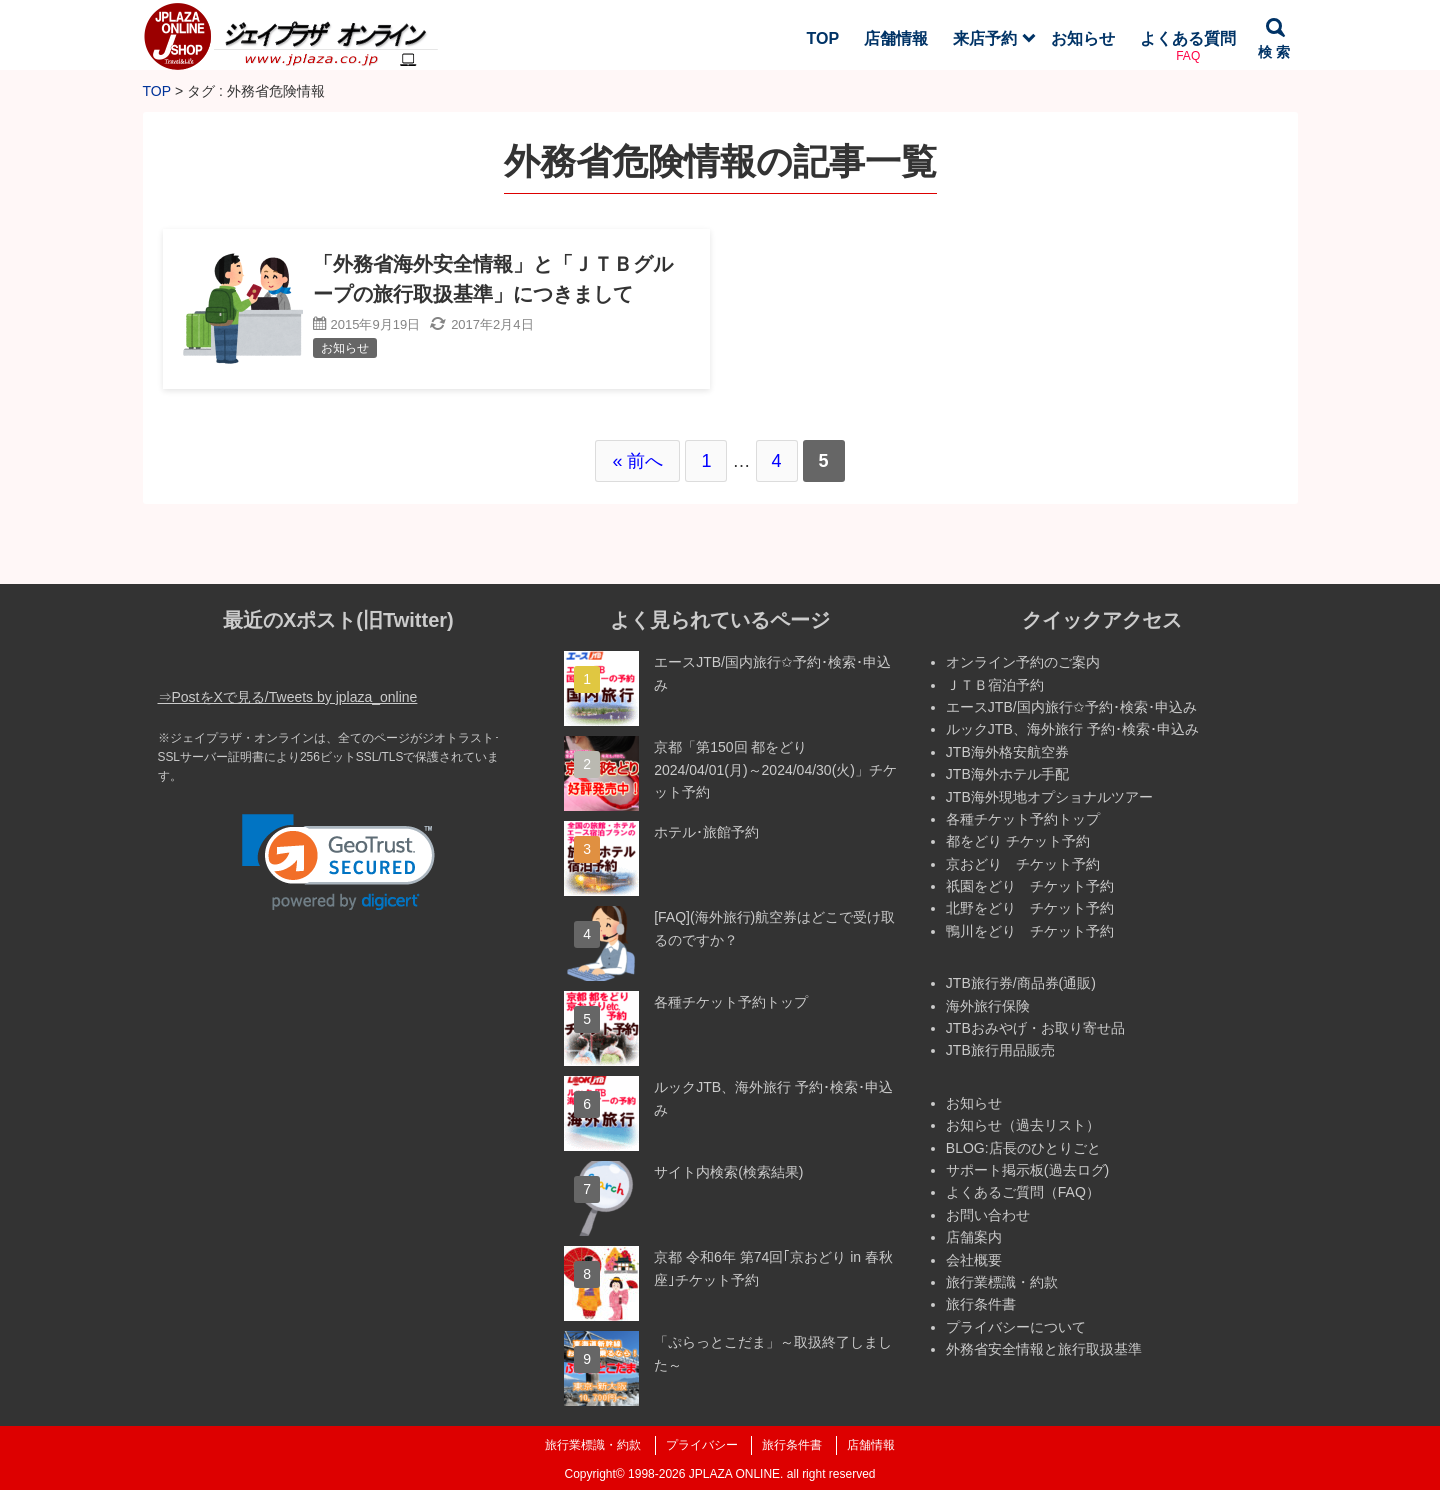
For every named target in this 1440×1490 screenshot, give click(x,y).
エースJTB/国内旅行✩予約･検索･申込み (1071, 707)
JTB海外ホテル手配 (1007, 774)
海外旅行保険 (988, 1006)
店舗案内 (974, 1237)
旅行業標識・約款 (1002, 1282)
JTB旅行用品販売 (1000, 1050)
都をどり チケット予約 (1018, 841)
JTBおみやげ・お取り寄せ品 (1035, 1028)
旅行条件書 (981, 1304)
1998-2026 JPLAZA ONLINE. (705, 1474)
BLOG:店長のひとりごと (1023, 1148)
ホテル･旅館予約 (706, 832)
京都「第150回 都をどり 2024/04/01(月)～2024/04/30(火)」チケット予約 (775, 769)
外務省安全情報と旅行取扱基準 (1044, 1349)
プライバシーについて (1016, 1327)
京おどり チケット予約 (1023, 864)
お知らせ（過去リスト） (1023, 1125)
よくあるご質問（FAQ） (1023, 1192)
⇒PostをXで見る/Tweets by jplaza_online (288, 697)
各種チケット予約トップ (731, 1002)
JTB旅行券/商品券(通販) (1021, 983)
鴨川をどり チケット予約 (1030, 931)
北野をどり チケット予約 (1030, 908)
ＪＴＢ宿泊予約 (995, 685)
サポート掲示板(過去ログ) (1027, 1170)
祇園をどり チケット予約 (1030, 886)
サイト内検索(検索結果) (728, 1172)
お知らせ (974, 1103)
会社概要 (974, 1260)
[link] (338, 862)
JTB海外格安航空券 (1007, 752)
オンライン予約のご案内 (1023, 662)
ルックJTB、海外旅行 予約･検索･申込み (1072, 729)
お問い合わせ (988, 1215)
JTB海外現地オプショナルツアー (1049, 797)
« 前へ (637, 461)
